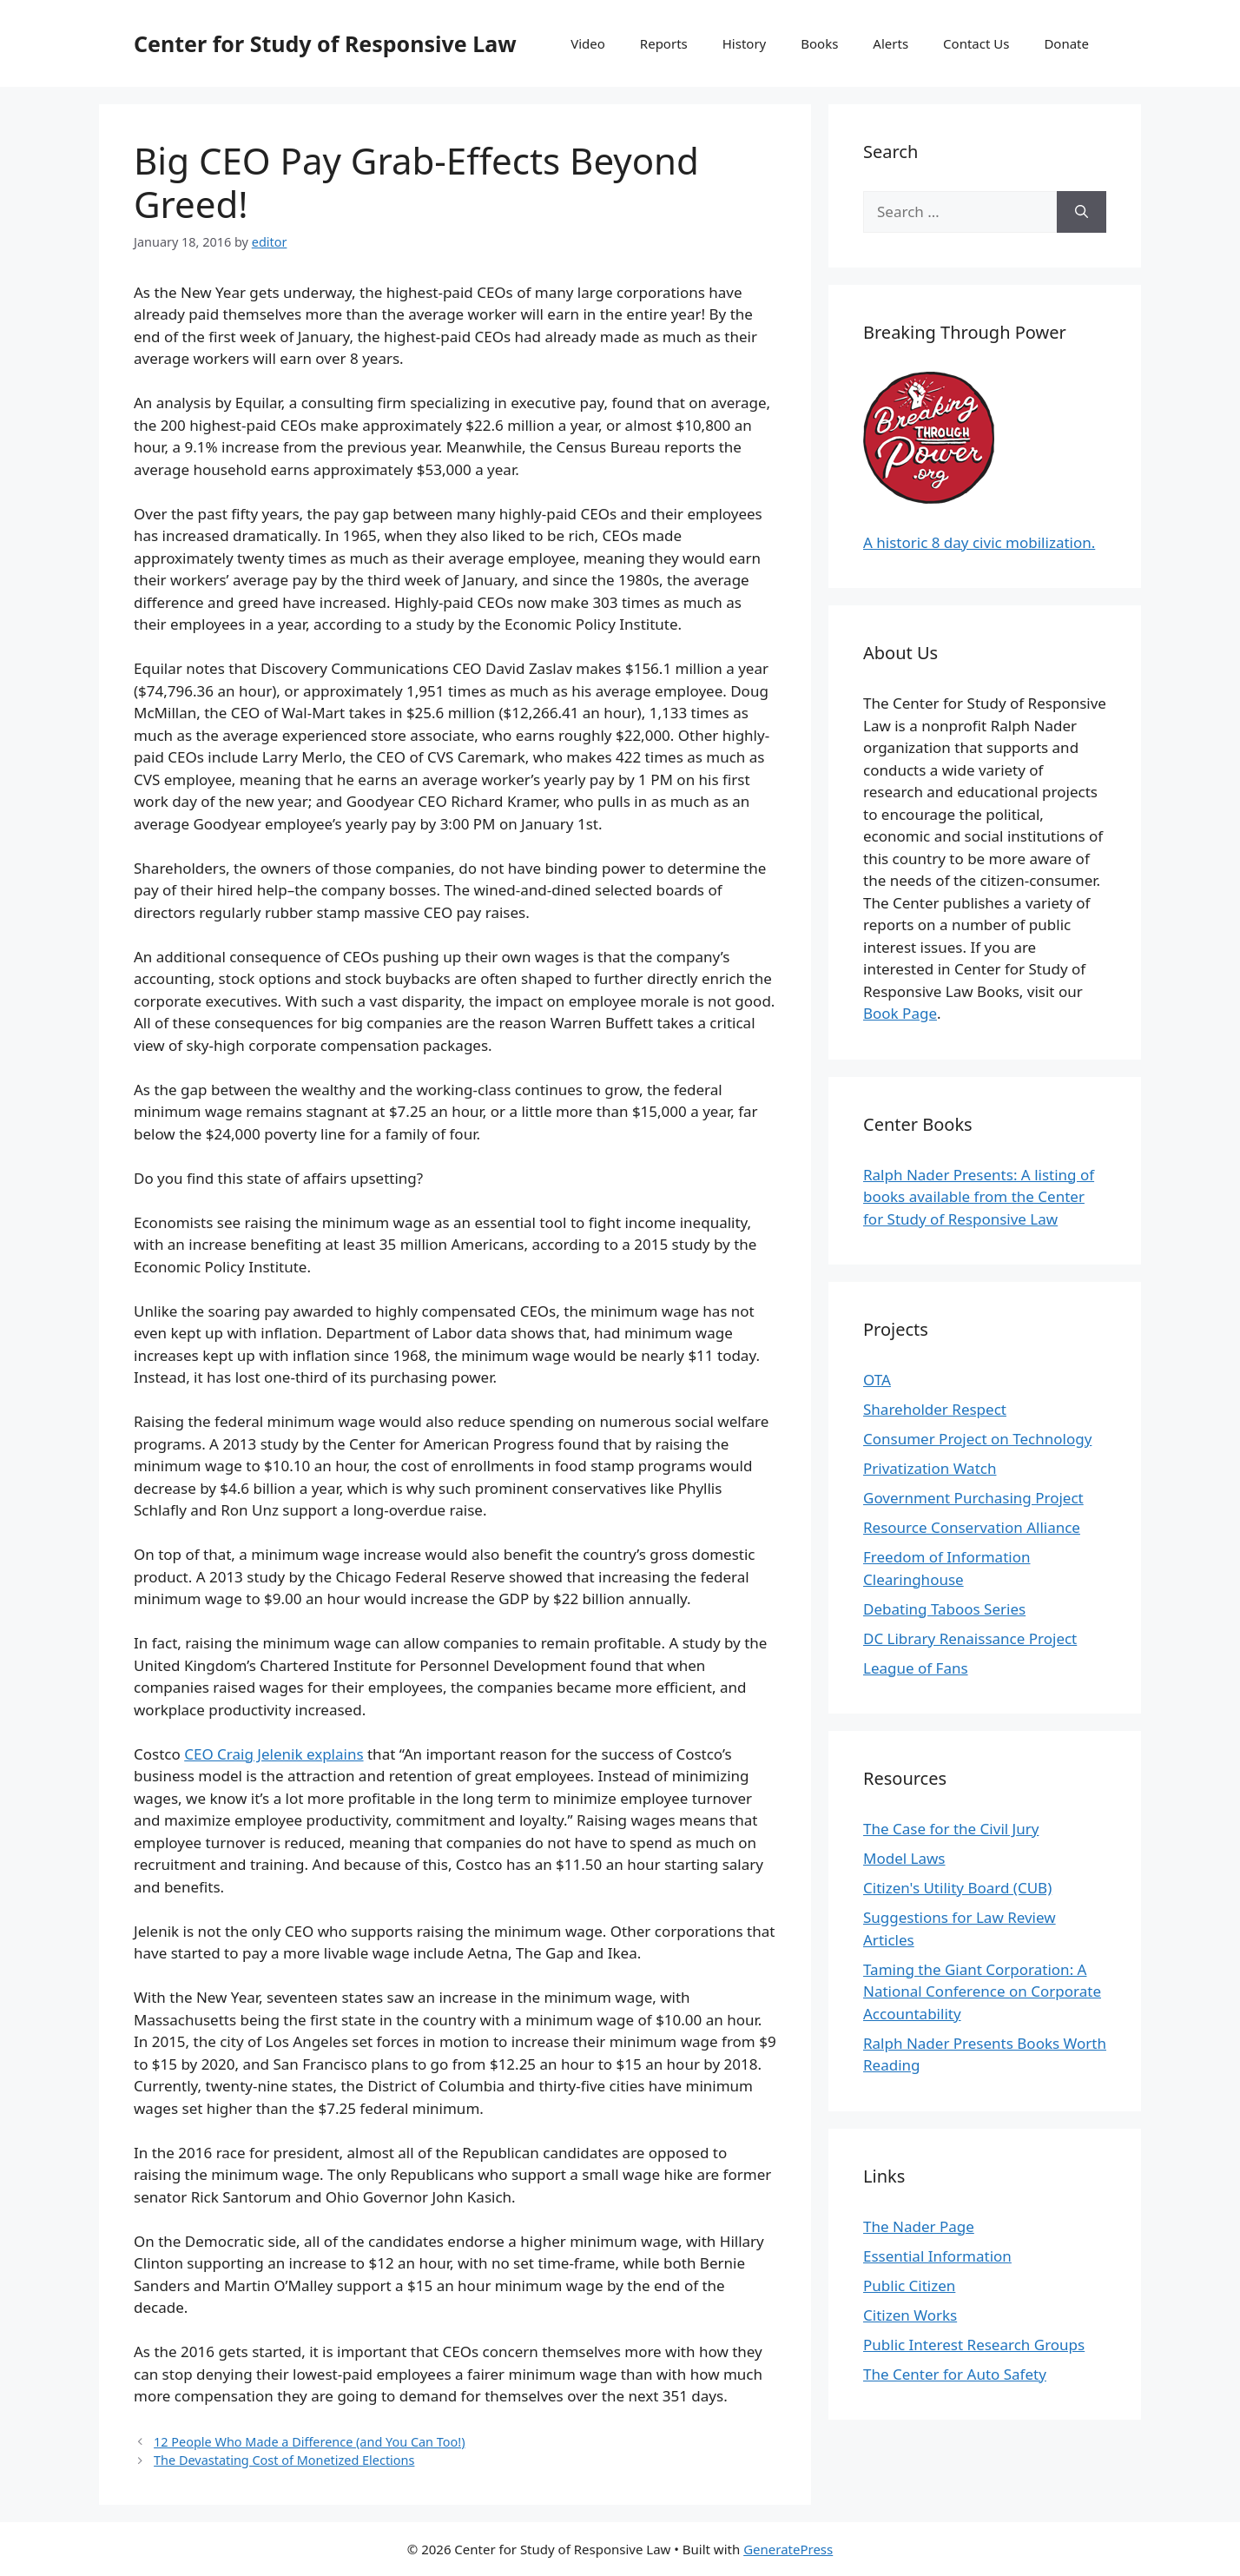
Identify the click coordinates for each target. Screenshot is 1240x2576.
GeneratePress (788, 2549)
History (744, 43)
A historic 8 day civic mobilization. (979, 542)
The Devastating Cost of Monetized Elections (284, 2460)
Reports (664, 43)
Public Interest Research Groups (974, 2345)
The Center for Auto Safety (954, 2374)
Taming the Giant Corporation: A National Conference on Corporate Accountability (982, 1991)
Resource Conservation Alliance (971, 1527)
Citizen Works (910, 2315)
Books (819, 43)
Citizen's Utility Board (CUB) (957, 1888)
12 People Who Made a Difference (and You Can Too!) (309, 2442)
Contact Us (976, 43)
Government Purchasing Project (973, 1498)
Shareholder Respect (934, 1409)
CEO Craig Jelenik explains (273, 1754)
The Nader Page (918, 2226)
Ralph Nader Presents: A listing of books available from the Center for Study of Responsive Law (978, 1197)
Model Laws (904, 1858)
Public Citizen (909, 2285)
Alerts (890, 43)
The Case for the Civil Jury (951, 1829)
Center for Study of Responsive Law (325, 43)
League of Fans (915, 1668)
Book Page (900, 1013)
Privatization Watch (929, 1468)
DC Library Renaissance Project (970, 1638)
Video (588, 43)
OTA (877, 1380)
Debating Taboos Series (944, 1609)
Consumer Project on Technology (977, 1439)
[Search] (1081, 212)
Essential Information (937, 2256)
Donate (1066, 43)
